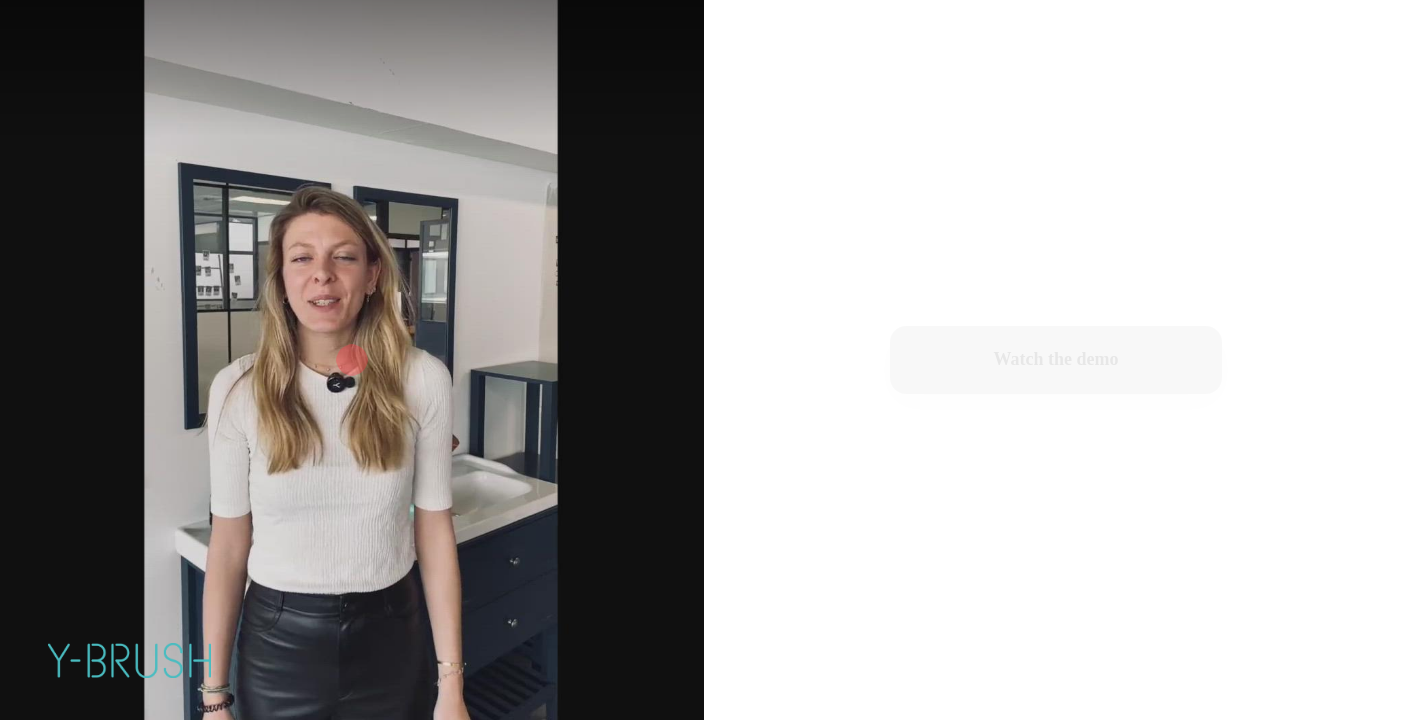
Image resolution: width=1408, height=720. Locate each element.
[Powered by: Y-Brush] (129, 660)
